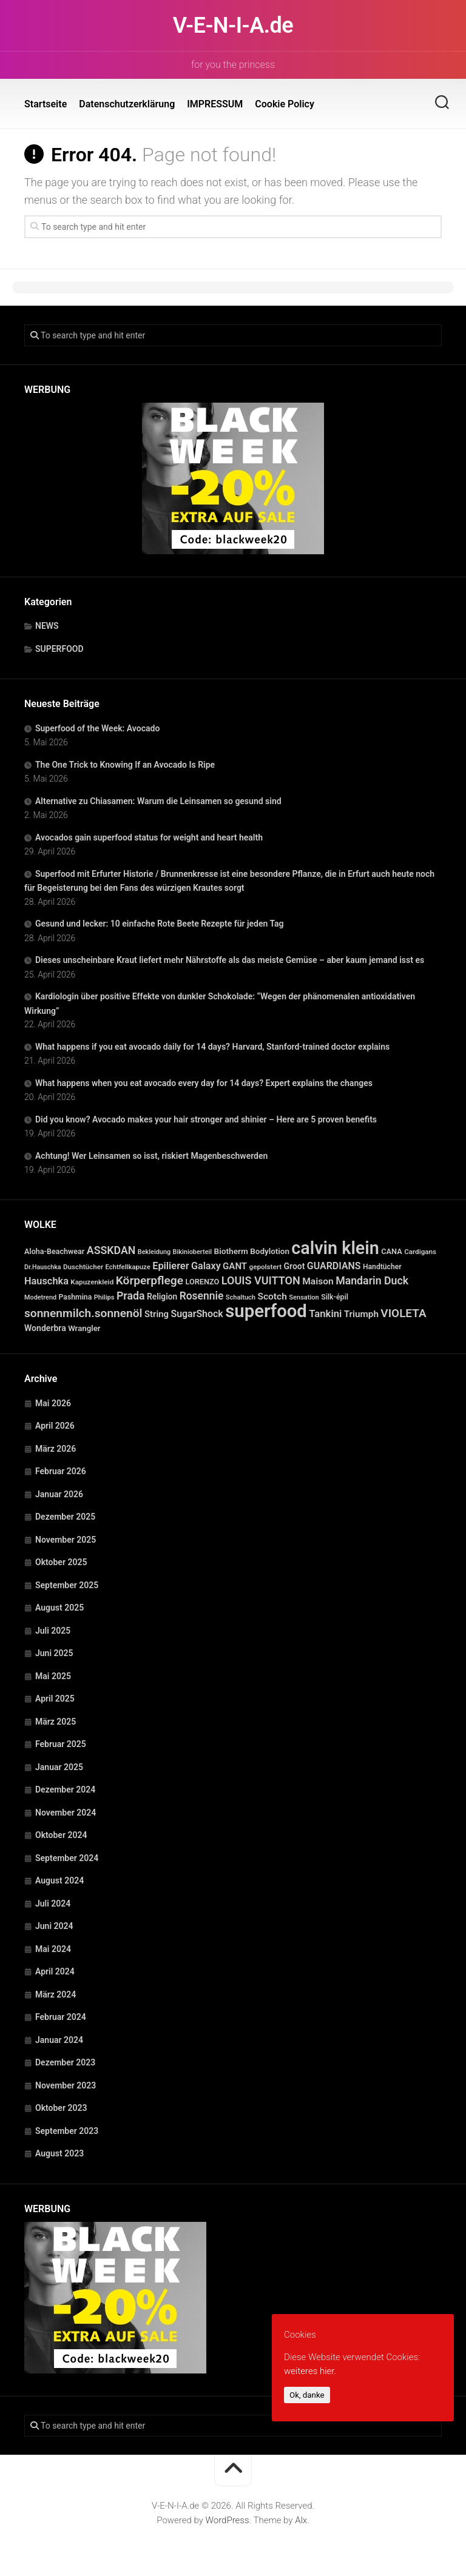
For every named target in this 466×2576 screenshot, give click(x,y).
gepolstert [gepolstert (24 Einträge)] (265, 1267)
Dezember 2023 (65, 2062)
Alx (301, 2520)
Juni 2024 (54, 1926)
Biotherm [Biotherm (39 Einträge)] (231, 1251)
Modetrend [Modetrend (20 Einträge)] (40, 1297)
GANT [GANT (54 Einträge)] (235, 1266)
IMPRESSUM (215, 104)
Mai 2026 (53, 1403)
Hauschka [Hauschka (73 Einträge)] (46, 1281)
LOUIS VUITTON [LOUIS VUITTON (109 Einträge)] (260, 1280)
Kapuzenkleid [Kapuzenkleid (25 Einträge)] (91, 1282)
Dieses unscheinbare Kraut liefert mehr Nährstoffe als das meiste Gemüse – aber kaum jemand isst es (229, 960)
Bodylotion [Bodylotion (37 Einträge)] (269, 1251)
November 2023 (65, 2085)
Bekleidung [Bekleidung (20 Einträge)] (154, 1252)
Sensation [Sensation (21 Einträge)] (304, 1297)
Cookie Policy (284, 104)
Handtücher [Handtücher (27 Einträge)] (382, 1267)
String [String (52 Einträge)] (156, 1314)
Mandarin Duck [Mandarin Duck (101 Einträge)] (372, 1281)
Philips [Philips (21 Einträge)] (104, 1297)
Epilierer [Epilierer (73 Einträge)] (170, 1266)
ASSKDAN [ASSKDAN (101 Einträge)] (111, 1250)
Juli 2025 (52, 1630)
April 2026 (55, 1426)
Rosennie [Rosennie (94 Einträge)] (202, 1296)
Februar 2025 (60, 1744)
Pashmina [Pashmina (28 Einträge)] (75, 1297)
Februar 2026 (60, 1471)
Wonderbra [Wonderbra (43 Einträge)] (45, 1328)
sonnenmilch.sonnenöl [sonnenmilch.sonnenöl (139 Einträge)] (83, 1313)
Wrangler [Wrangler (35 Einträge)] (84, 1328)
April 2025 (55, 1698)
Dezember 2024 (65, 1789)
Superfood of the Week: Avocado (97, 728)
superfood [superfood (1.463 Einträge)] (266, 1311)
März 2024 (55, 1994)
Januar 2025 (59, 1767)
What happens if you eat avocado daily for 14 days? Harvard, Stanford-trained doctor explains (212, 1047)
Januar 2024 (59, 2040)
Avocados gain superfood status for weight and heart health (149, 837)
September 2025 (66, 1585)
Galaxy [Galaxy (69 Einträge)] (206, 1266)
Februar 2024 (60, 2017)
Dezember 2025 (65, 1516)
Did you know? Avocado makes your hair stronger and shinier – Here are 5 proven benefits (206, 1119)
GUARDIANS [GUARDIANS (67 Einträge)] (334, 1266)
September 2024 (66, 1858)
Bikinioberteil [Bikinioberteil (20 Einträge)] (192, 1252)
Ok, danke (307, 2395)
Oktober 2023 (61, 2108)
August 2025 (59, 1607)
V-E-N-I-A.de (233, 25)
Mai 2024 (53, 1949)
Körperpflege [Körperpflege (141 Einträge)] (149, 1280)
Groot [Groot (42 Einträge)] (294, 1266)
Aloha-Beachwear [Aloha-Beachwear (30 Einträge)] (54, 1251)
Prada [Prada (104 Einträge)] (130, 1295)
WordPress (227, 2520)
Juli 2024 (52, 1903)
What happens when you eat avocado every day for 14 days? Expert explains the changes (204, 1083)
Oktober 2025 (61, 1562)
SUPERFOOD (59, 649)
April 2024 (55, 1971)
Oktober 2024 (61, 1835)
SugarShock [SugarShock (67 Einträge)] (197, 1314)
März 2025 (55, 1721)
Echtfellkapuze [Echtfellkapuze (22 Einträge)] (128, 1267)
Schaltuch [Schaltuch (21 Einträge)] (240, 1297)
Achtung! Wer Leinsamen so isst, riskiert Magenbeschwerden (151, 1156)
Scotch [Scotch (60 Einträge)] (271, 1296)
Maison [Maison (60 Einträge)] (317, 1281)
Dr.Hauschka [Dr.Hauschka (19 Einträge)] (42, 1267)
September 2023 (66, 2131)
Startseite (45, 104)
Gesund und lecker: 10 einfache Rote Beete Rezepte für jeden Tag (159, 923)
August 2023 (59, 2153)
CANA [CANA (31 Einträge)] (391, 1251)
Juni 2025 (54, 1653)
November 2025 (65, 1540)
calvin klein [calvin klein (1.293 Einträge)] (335, 1248)
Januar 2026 (59, 1494)
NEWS (47, 626)
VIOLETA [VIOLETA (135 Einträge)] (403, 1313)
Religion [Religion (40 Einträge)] (162, 1296)
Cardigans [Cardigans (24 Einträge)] (420, 1251)
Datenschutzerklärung (127, 104)
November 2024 (65, 1812)
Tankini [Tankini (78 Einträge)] (325, 1314)
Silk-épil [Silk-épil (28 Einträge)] (334, 1297)
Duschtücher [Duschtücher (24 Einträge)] (83, 1267)
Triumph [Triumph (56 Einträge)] (361, 1314)
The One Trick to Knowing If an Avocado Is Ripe (125, 765)
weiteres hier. (310, 2371)
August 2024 (59, 1880)
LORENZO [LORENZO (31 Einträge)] (202, 1281)
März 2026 (55, 1449)
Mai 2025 (53, 1676)
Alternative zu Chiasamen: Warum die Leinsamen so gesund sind (158, 801)
